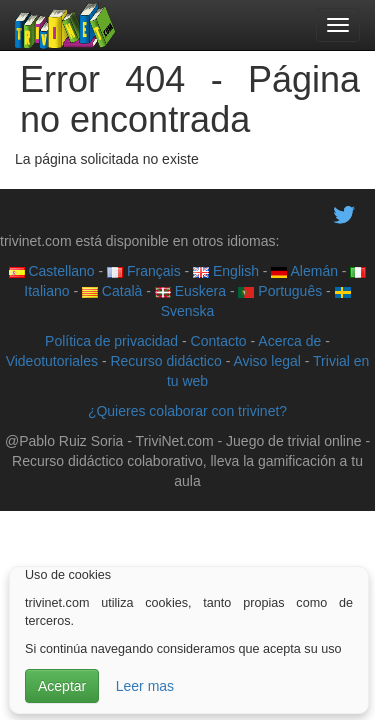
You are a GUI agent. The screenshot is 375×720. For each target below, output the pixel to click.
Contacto (219, 341)
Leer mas (145, 686)
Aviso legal (266, 361)
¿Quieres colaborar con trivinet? (187, 411)
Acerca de (289, 341)
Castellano (52, 271)
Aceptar (62, 686)
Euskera (190, 291)
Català (112, 291)
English (226, 271)
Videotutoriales (52, 361)
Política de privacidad (111, 341)
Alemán (304, 271)
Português (280, 291)
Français (144, 271)
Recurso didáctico (165, 361)
